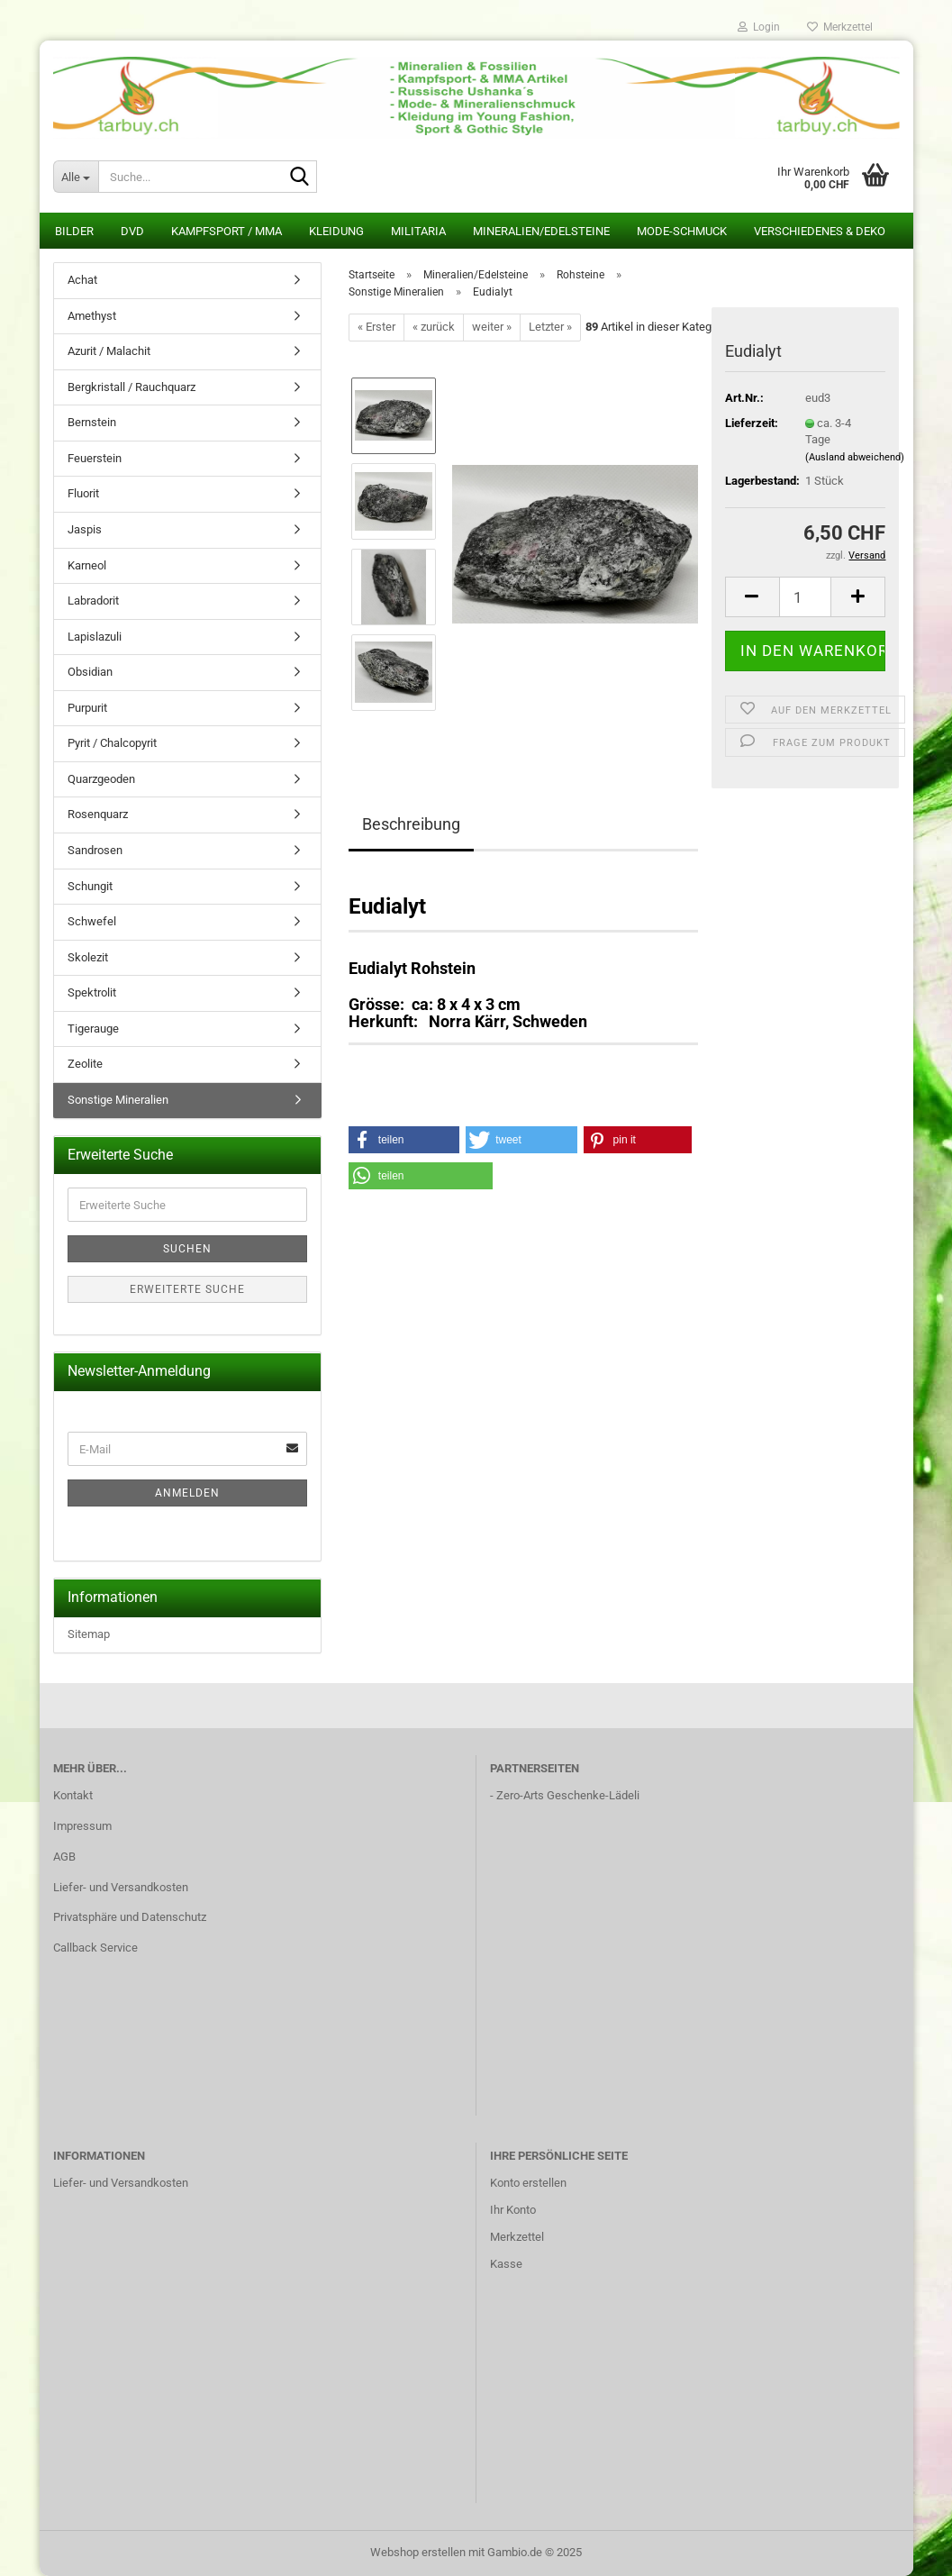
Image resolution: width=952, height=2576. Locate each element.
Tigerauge (93, 1028)
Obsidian (90, 671)
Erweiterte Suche (187, 1289)
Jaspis (85, 529)
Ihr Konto (513, 2209)
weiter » (492, 326)
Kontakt (73, 1795)
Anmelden (187, 1493)
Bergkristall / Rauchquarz (131, 387)
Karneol (87, 565)
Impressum (82, 1826)
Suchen (187, 1248)
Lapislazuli (95, 636)
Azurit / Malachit (109, 351)
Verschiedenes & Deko (819, 231)
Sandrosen (95, 850)
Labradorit (93, 600)
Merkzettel (840, 27)
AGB (64, 1856)
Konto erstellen (528, 2182)
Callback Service (95, 1947)
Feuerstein (95, 458)
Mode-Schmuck (682, 231)
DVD (132, 231)
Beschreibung (411, 824)
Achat (82, 280)
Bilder (74, 231)
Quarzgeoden (101, 779)
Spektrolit (92, 992)
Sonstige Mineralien (118, 1099)
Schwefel (92, 921)
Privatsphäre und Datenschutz (129, 1917)
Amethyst (92, 316)
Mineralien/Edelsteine (541, 231)
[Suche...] (75, 176)
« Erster (376, 326)
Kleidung (336, 231)
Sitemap (89, 1634)
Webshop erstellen (418, 2552)
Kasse (506, 2264)
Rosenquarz (98, 814)
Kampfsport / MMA (226, 231)
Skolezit (88, 957)
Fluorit (83, 493)
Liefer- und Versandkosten (120, 1887)
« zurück (434, 326)
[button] (752, 597)
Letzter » (550, 326)
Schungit (90, 886)
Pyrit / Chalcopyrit (112, 743)
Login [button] (759, 27)
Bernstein (92, 422)
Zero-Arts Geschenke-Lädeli (567, 1795)
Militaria (418, 231)
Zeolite (85, 1063)
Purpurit (87, 708)
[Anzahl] (805, 597)
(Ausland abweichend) (854, 457)
